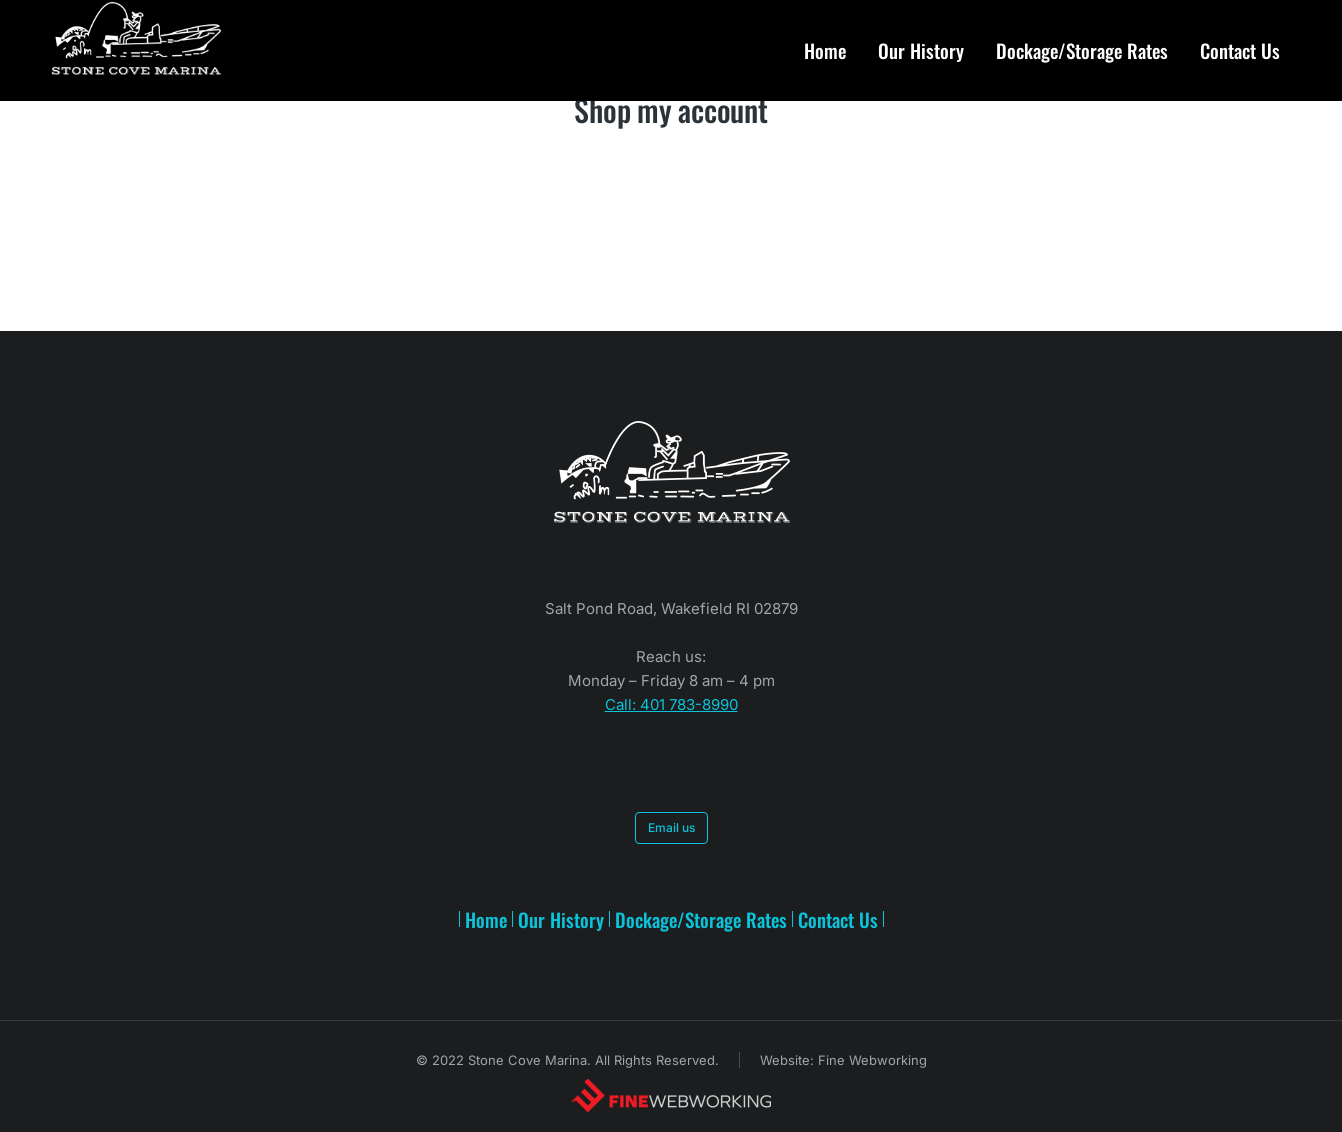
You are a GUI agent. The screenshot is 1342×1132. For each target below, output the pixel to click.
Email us (671, 827)
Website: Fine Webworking (843, 1060)
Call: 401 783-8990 (671, 704)
